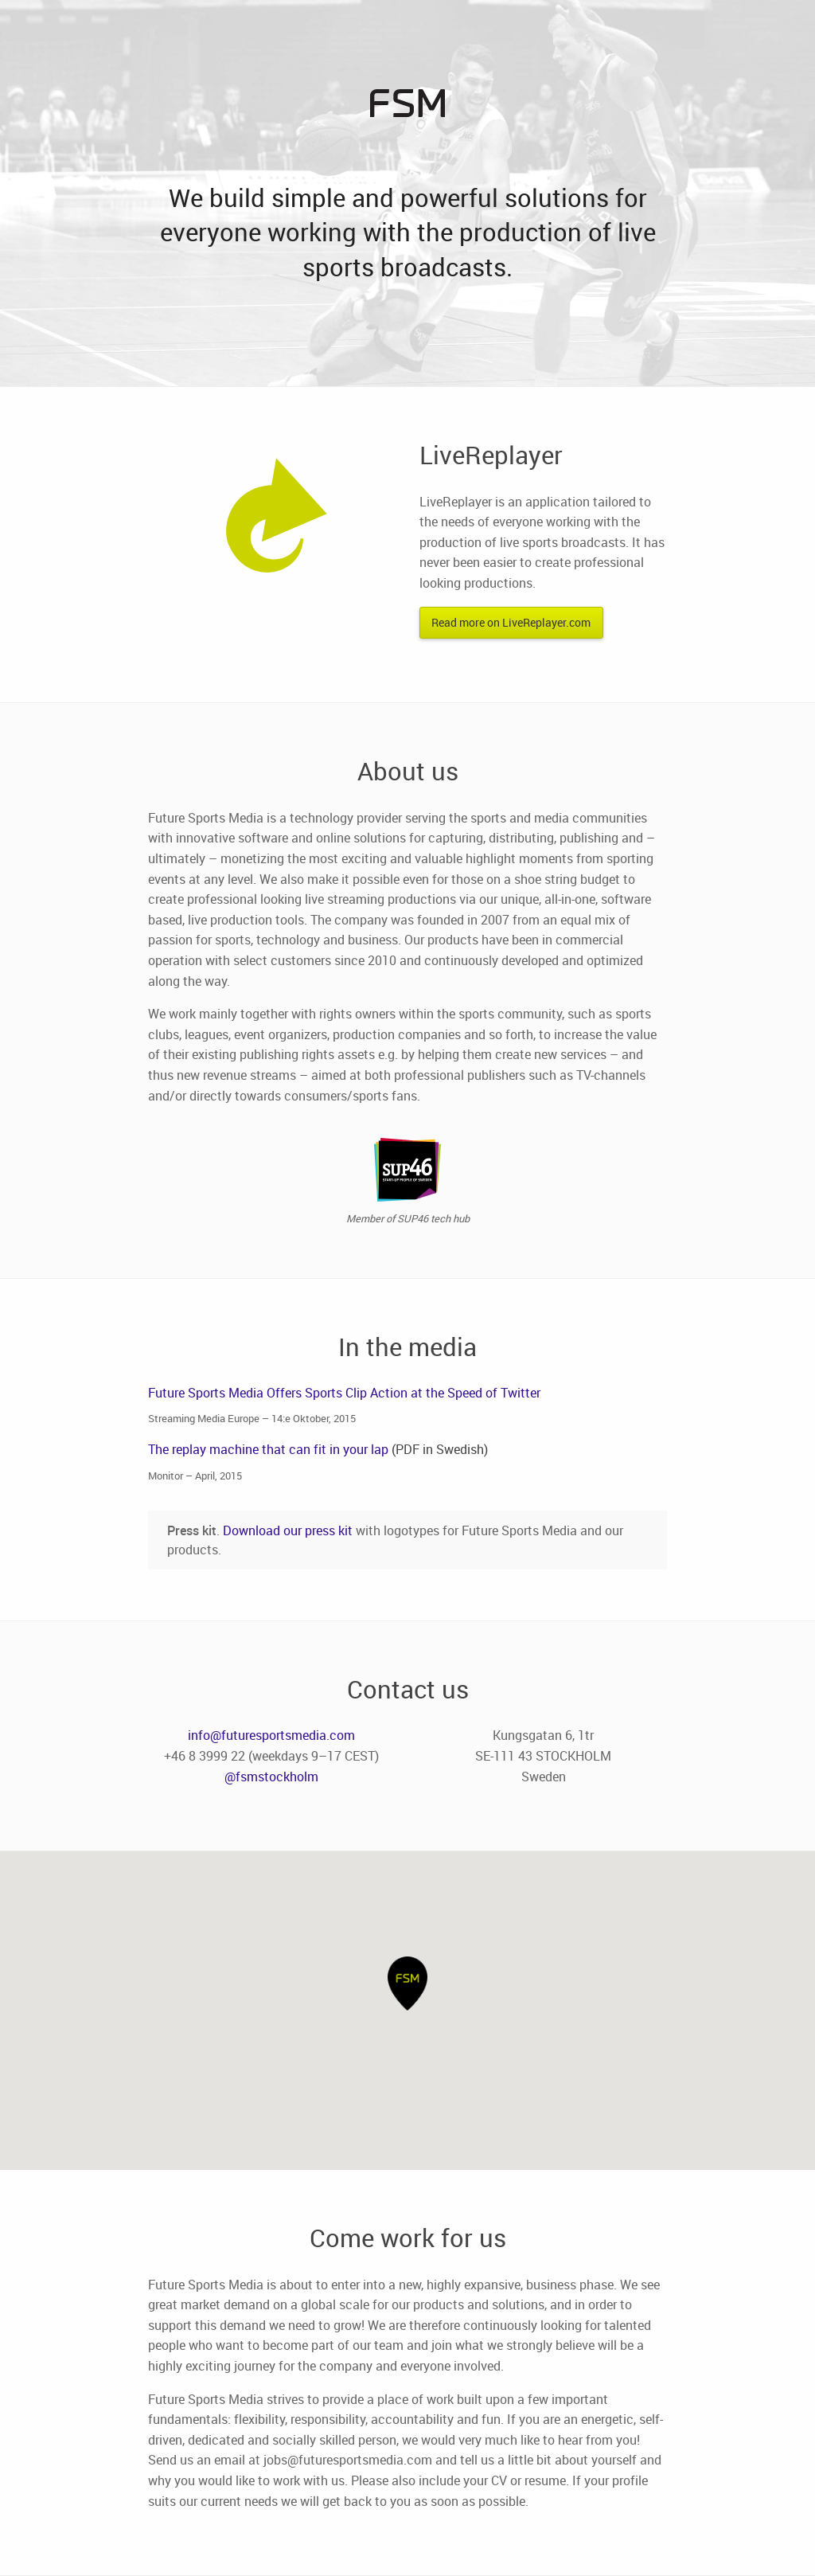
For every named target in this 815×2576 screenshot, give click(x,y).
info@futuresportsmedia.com (271, 1735)
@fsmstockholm (271, 1776)
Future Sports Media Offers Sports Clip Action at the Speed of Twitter (344, 1392)
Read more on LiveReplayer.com (511, 622)
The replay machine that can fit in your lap (268, 1449)
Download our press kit (288, 1530)
